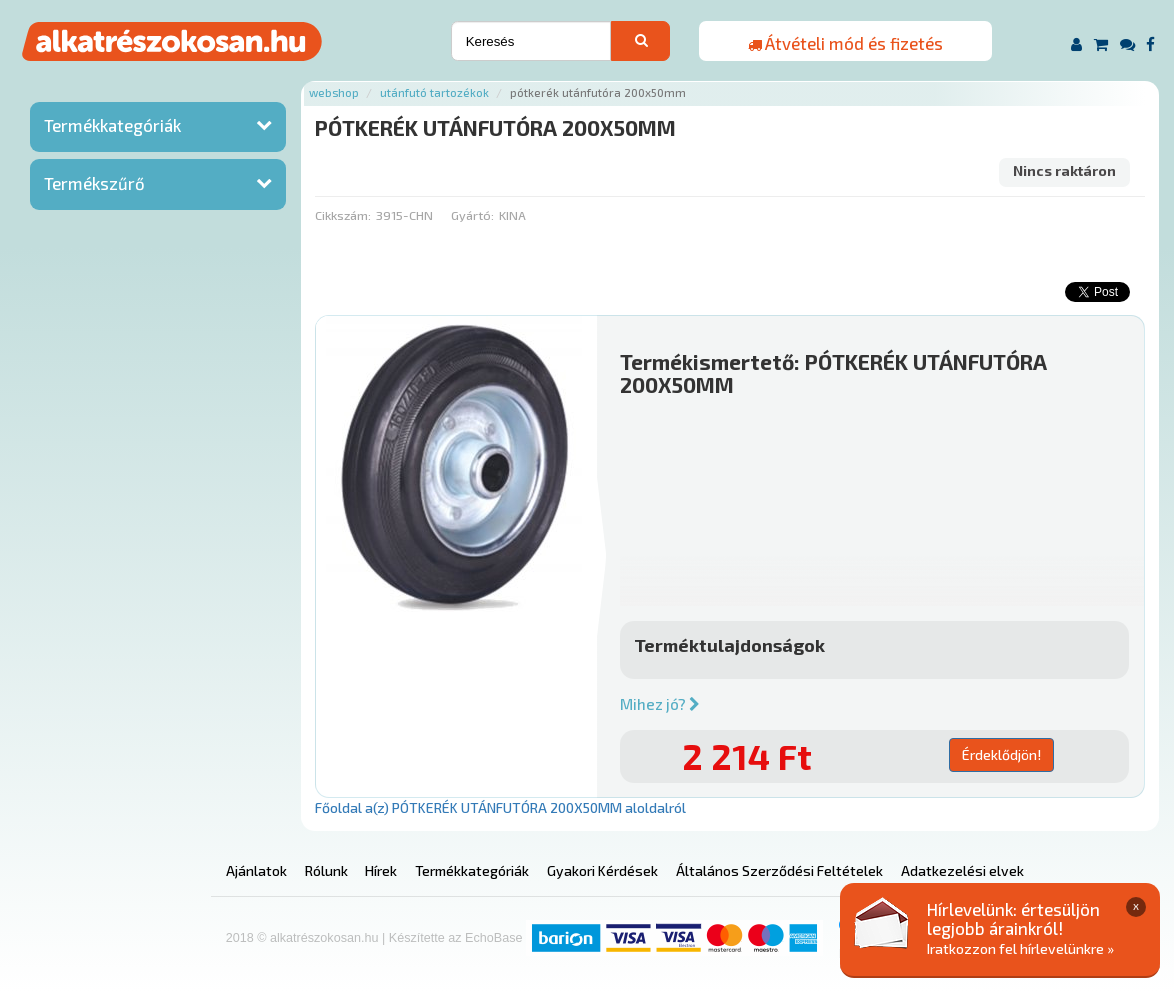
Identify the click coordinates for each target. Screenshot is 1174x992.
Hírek (381, 870)
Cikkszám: (343, 215)
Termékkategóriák (112, 125)
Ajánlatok (256, 870)
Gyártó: (472, 215)
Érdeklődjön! (1001, 754)
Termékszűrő (94, 183)
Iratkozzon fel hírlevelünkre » (1020, 948)
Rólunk (326, 870)
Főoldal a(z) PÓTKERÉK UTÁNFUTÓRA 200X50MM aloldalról (500, 807)
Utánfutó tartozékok (434, 92)
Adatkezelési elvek (962, 870)
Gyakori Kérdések (602, 870)
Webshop (334, 92)
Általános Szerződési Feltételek (779, 870)
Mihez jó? (660, 704)
